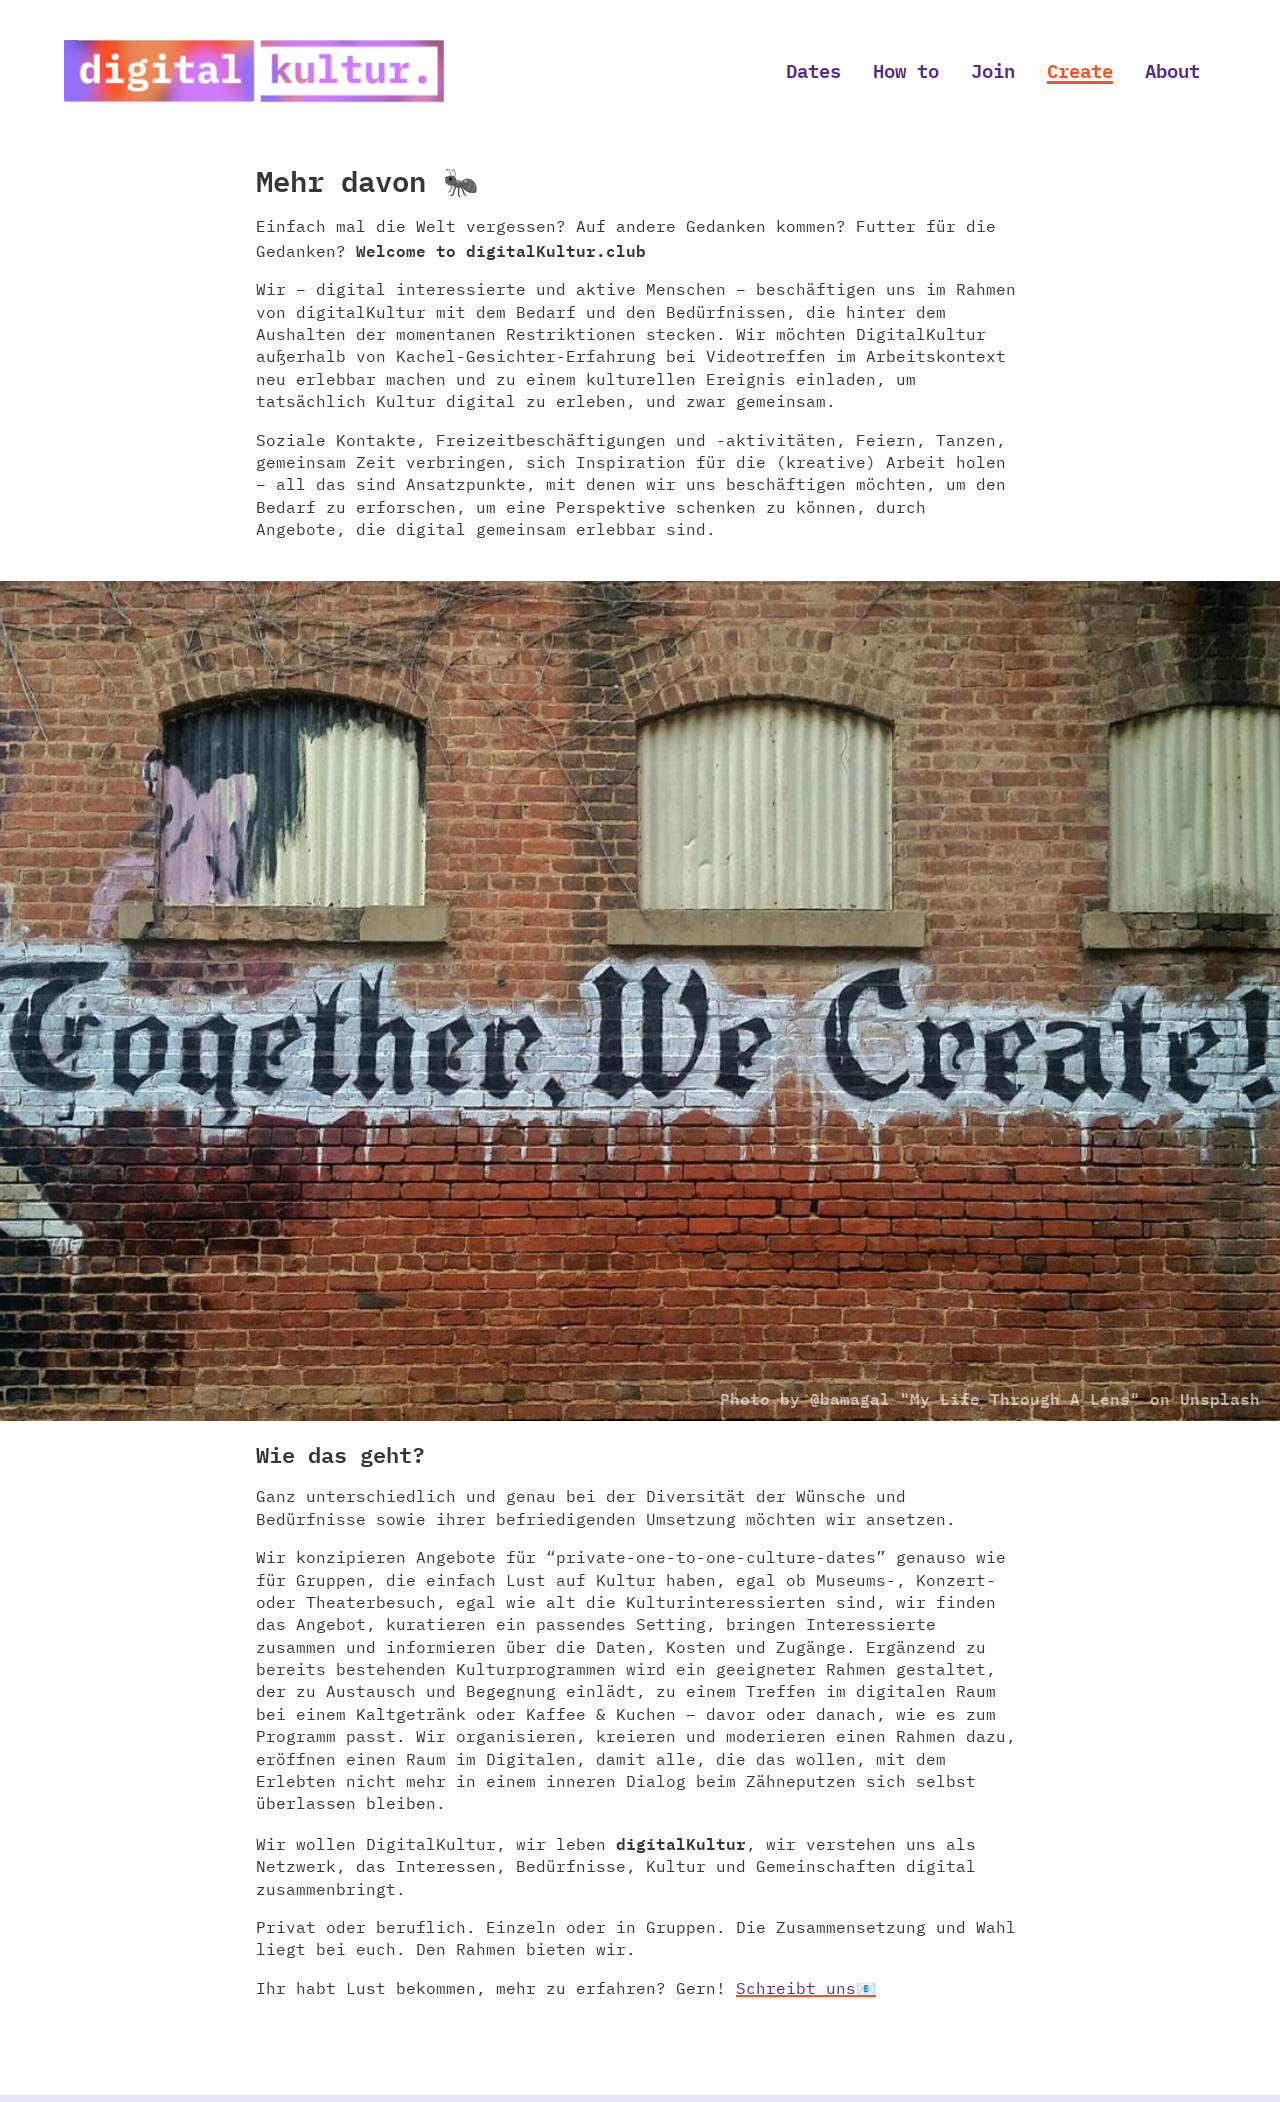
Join (993, 69)
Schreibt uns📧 (806, 1988)
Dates (813, 69)
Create (1080, 69)
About (1172, 69)
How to (906, 69)
